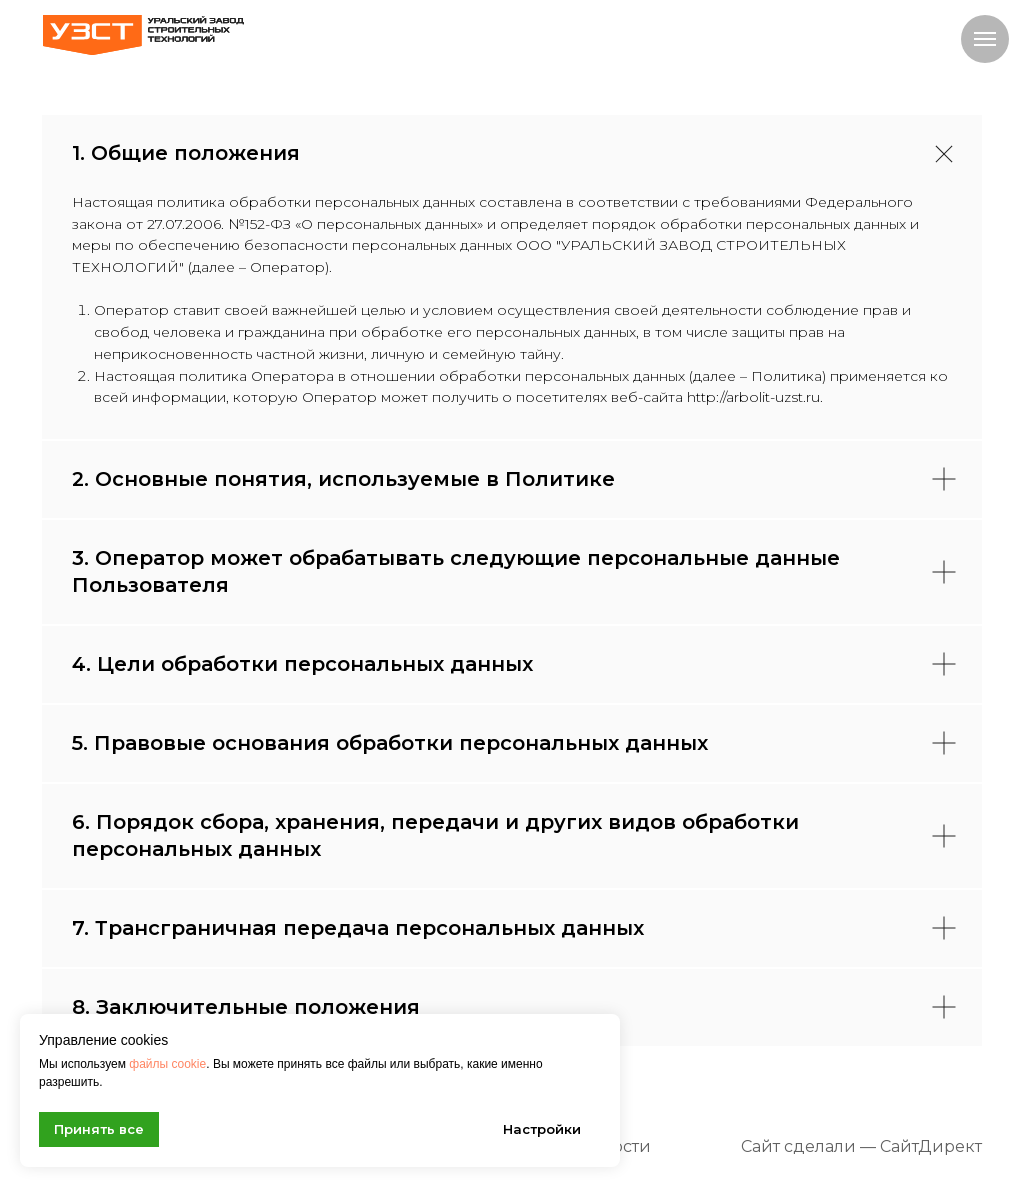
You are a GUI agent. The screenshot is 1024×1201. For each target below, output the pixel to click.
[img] (143, 35)
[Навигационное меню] (985, 39)
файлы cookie (167, 1064)
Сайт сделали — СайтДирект (861, 1146)
